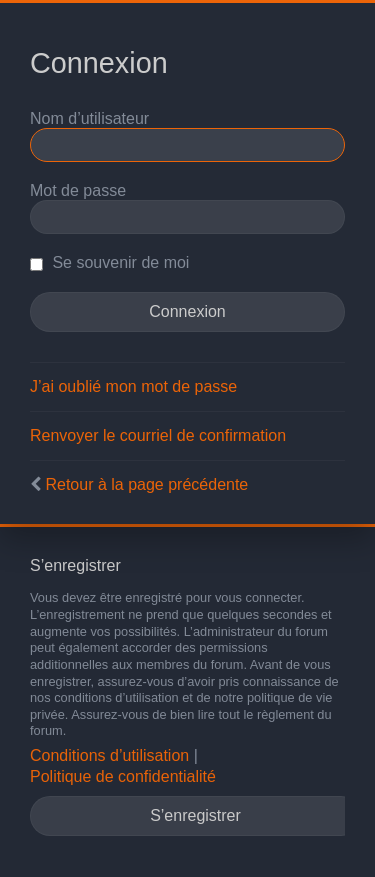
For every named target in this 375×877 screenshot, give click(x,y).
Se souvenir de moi (109, 262)
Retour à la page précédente (146, 484)
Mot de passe (78, 190)
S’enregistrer (195, 815)
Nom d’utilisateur (89, 118)
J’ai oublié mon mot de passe (133, 386)
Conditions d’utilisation (109, 755)
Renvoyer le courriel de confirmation (158, 435)
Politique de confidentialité (123, 776)
